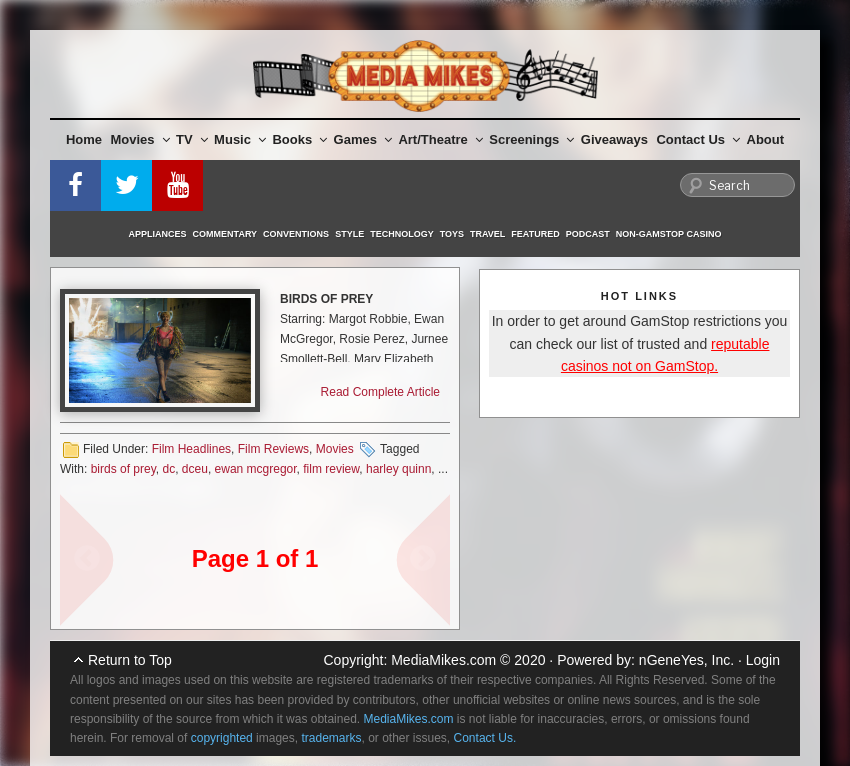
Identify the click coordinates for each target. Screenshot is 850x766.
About (766, 139)
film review (331, 469)
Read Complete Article (380, 392)
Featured (535, 234)
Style (349, 234)
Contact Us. (485, 738)
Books (299, 139)
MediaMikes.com (443, 660)
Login (763, 660)
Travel (487, 234)
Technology (402, 234)
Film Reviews (273, 449)
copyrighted (222, 738)
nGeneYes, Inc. (686, 660)
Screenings (531, 139)
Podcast (588, 234)
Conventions (296, 234)
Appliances (158, 234)
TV (192, 139)
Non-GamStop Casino (669, 234)
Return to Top (130, 660)
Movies (140, 139)
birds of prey (123, 469)
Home (84, 139)
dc (168, 469)
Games (363, 139)
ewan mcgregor (256, 469)
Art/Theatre (440, 139)
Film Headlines (191, 449)
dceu (195, 469)
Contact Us (698, 139)
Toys (452, 234)
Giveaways (614, 139)
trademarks (331, 738)
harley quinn (398, 469)
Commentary (225, 234)
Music (240, 139)
